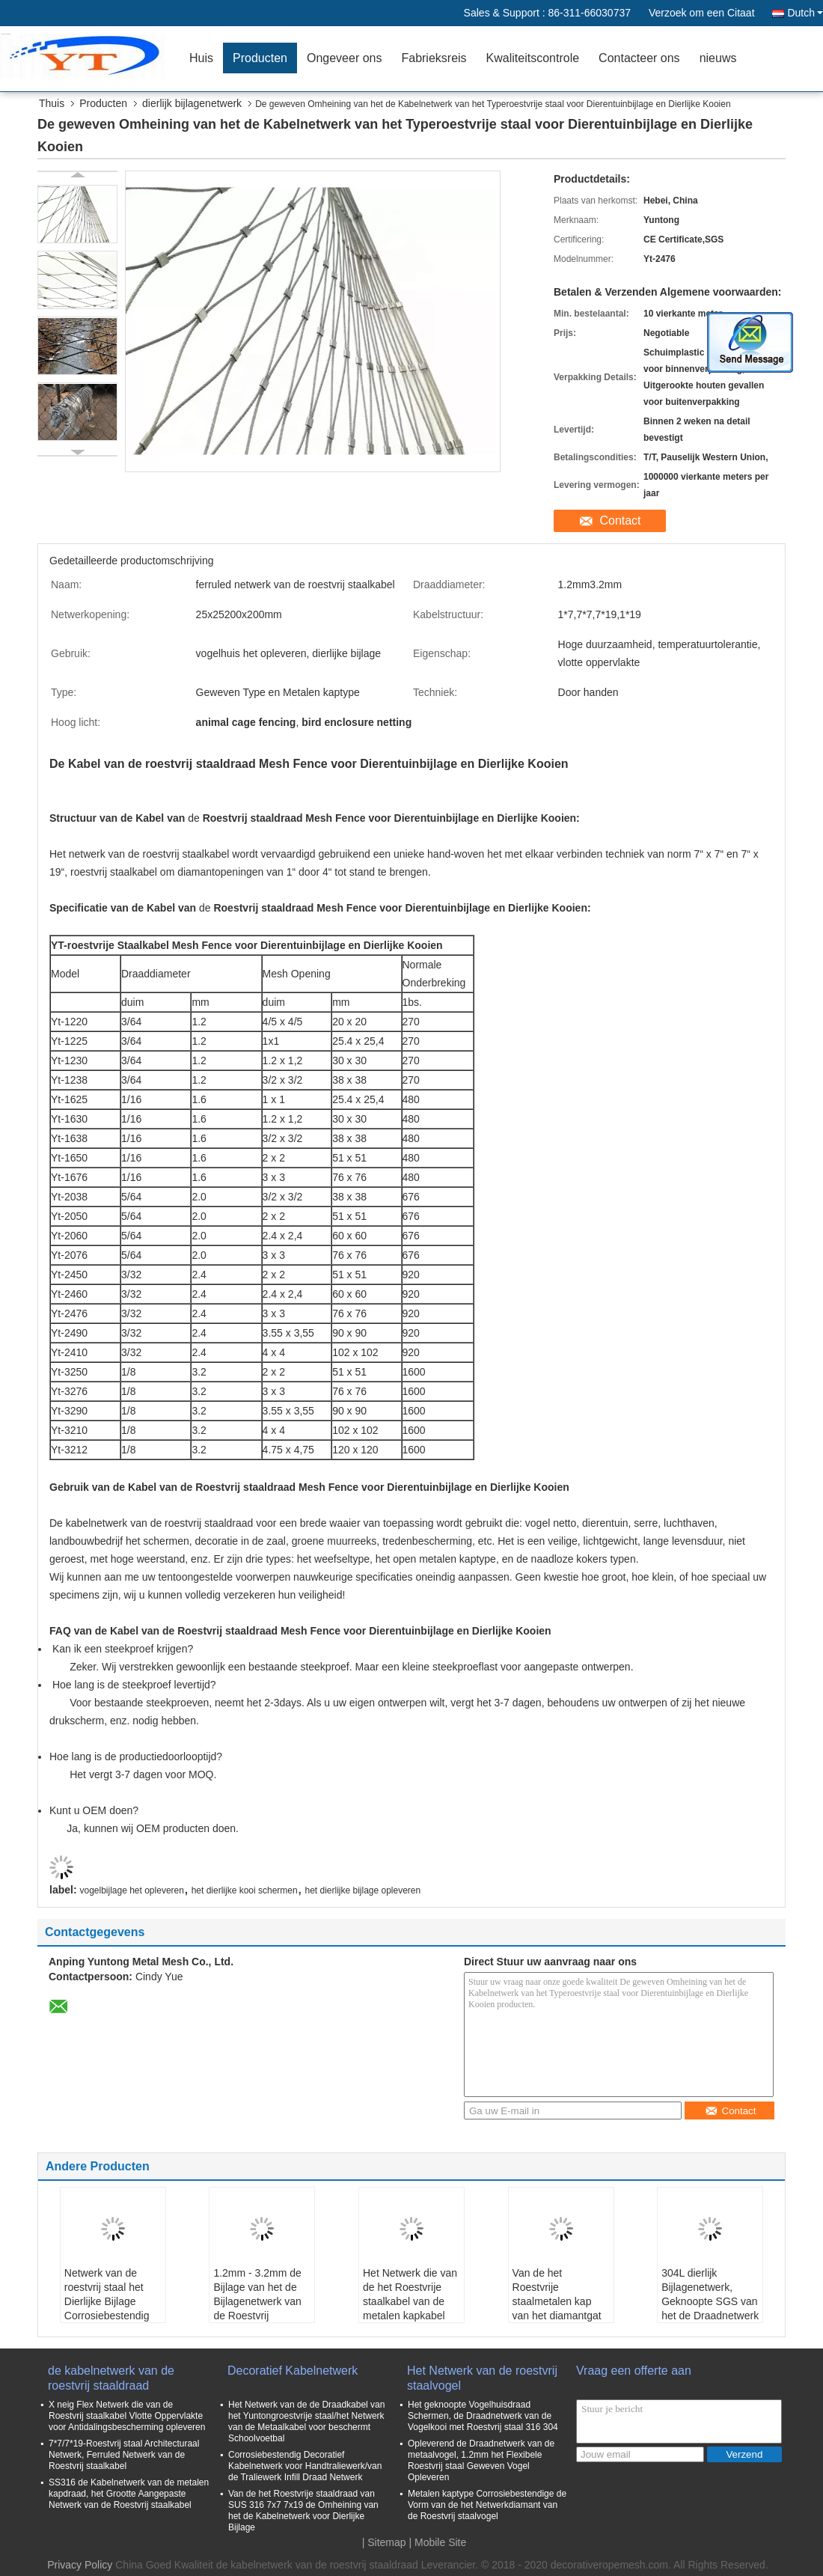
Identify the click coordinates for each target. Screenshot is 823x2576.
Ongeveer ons (344, 58)
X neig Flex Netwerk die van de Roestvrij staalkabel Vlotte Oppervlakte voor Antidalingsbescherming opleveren (127, 2415)
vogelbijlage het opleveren (131, 1890)
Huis (201, 58)
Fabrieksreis (433, 58)
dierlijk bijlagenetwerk (192, 103)
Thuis (51, 103)
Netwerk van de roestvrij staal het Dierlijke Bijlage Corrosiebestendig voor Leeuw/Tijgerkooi (107, 2308)
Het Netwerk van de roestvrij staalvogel (482, 2378)
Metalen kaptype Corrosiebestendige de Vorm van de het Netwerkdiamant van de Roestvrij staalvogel (487, 2504)
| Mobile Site (438, 2542)
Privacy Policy (79, 2565)
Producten (260, 58)
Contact (619, 520)
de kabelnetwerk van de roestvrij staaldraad (111, 2378)
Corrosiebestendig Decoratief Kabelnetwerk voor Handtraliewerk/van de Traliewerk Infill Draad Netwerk (305, 2466)
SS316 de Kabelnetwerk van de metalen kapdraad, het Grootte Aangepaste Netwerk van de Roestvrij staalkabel (129, 2493)
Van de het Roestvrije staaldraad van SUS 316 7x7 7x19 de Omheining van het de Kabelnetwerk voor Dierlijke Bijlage (303, 2510)
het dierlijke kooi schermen (245, 1890)
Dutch (805, 13)
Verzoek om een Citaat (702, 13)
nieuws (718, 58)
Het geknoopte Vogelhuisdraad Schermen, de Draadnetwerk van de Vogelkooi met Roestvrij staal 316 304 (483, 2415)
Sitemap (386, 2542)
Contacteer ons (639, 58)
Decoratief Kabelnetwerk (292, 2370)
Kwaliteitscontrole (533, 58)
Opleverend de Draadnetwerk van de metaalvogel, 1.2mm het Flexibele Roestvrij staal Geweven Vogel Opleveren (481, 2460)
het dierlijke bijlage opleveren (362, 1890)
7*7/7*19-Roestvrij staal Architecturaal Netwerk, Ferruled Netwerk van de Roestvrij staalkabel (124, 2454)
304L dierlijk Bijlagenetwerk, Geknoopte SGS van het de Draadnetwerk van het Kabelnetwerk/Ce (710, 2308)
